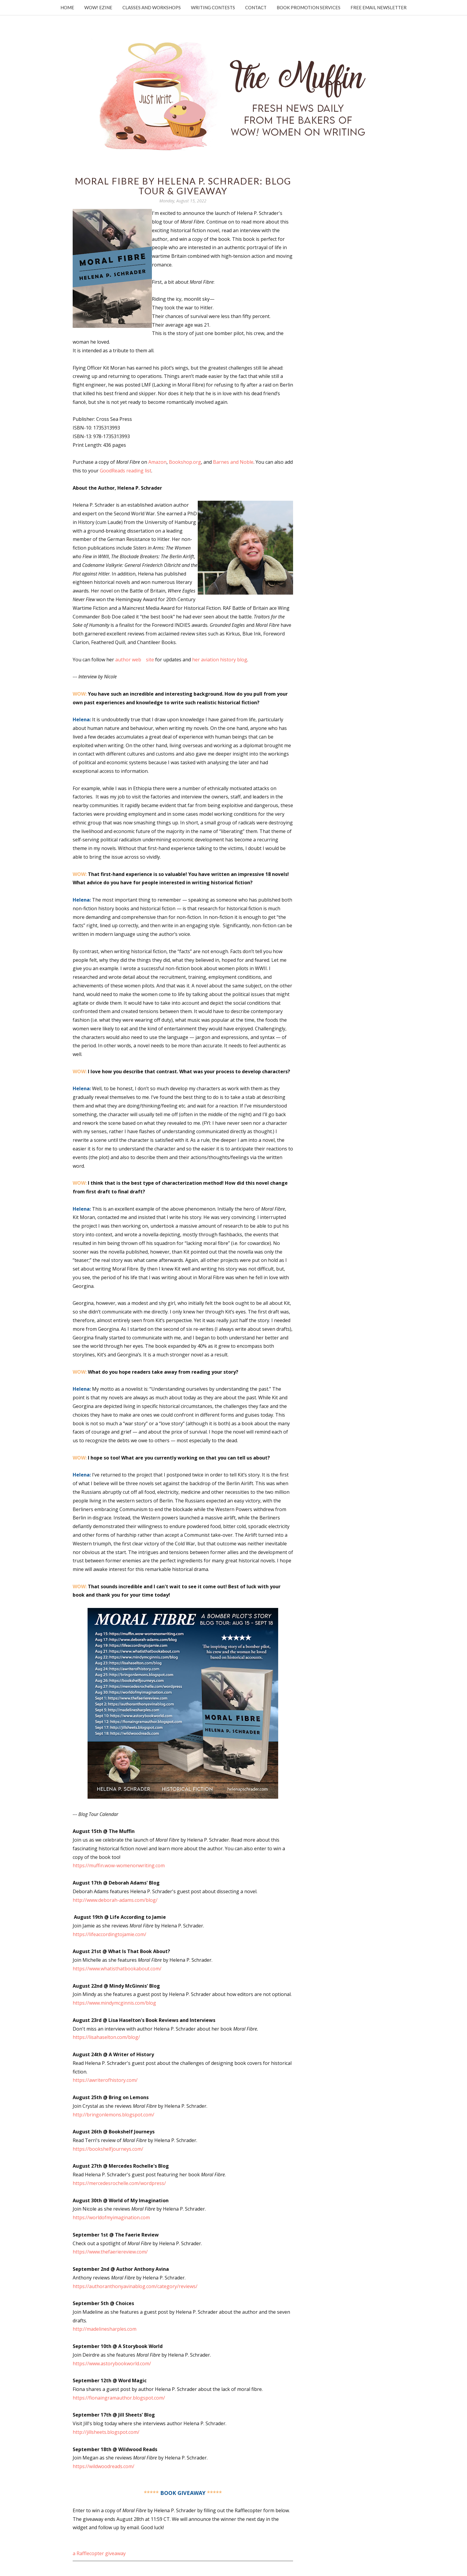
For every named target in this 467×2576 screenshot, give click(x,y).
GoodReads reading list (125, 470)
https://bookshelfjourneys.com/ (108, 2149)
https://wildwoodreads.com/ (103, 2466)
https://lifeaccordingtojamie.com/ (109, 1934)
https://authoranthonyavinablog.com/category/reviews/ (135, 2286)
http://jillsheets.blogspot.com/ (106, 2432)
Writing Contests (213, 7)
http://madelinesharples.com (104, 2329)
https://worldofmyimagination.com (111, 2217)
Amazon (157, 462)
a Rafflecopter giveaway (99, 2553)
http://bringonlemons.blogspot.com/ (113, 2114)
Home (67, 7)
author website (134, 659)
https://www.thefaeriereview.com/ (110, 2251)
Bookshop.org (185, 462)
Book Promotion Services (308, 7)
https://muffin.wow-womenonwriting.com (119, 1865)
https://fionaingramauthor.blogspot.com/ (119, 2397)
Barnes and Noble (233, 462)
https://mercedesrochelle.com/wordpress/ (119, 2183)
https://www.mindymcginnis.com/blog (114, 2003)
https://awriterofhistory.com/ (105, 2080)
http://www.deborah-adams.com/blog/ (115, 1900)
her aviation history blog (219, 659)
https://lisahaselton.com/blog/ (106, 2037)
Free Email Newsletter (379, 7)
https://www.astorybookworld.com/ (112, 2363)
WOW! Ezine (98, 7)
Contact (256, 7)
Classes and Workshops (151, 7)
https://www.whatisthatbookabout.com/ (117, 1968)
